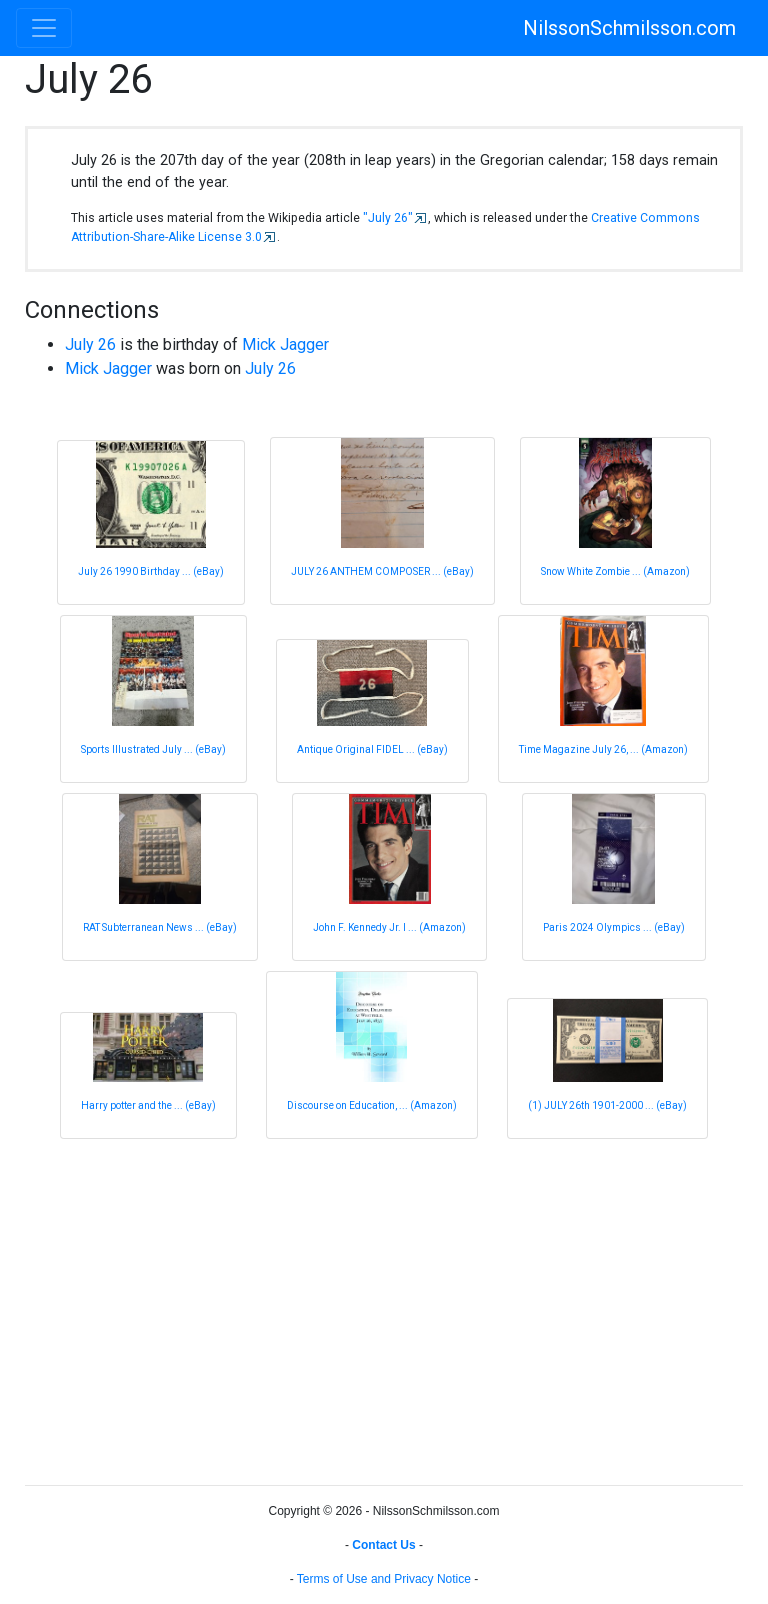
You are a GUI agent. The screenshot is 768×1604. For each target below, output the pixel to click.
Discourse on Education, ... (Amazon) (372, 1105)
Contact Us (383, 1545)
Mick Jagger (285, 344)
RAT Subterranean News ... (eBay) (160, 927)
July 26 (90, 344)
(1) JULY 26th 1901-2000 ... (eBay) (607, 1105)
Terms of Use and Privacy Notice (384, 1579)
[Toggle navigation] (44, 28)
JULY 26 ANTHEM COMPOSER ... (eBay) (382, 571)
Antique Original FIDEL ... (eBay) (372, 749)
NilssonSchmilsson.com (629, 28)
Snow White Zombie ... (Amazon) (615, 571)
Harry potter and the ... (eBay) (148, 1105)
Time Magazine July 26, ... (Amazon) (603, 749)
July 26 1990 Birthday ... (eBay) (151, 571)
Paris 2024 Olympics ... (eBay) (614, 927)
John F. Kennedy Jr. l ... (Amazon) (389, 927)
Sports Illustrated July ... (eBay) (153, 749)
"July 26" (388, 218)
